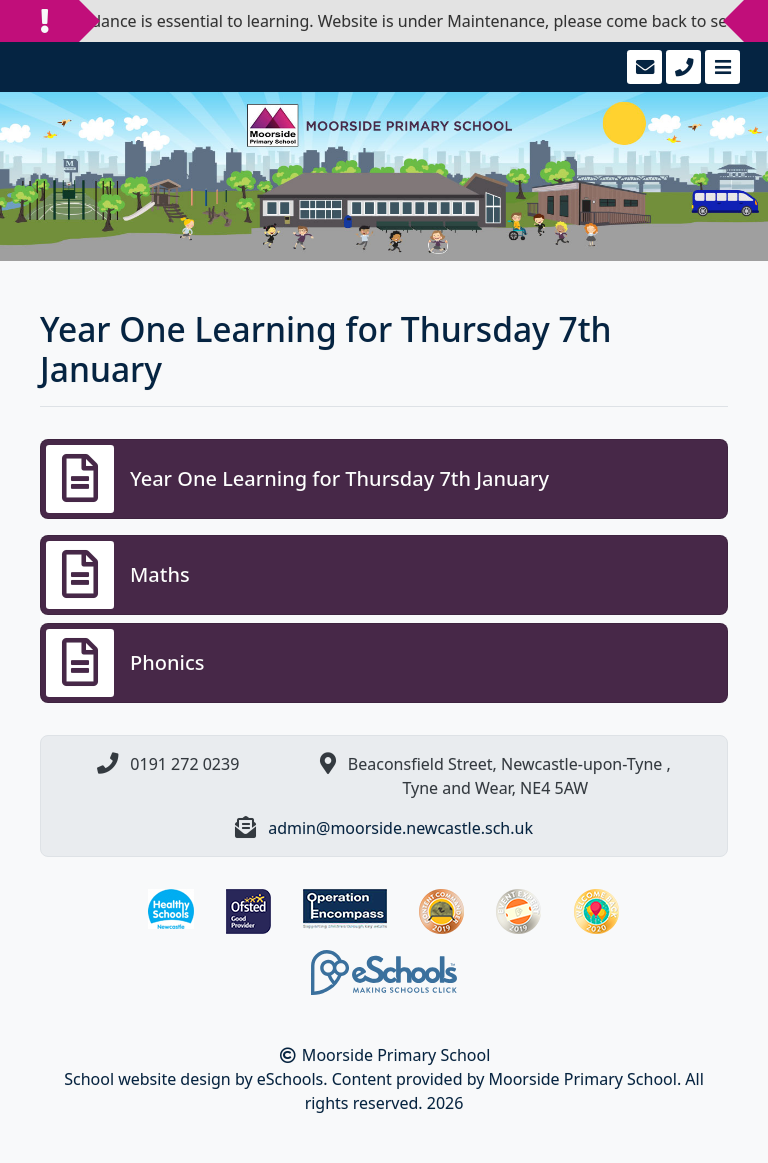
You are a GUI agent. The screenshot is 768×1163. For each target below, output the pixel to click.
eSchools (290, 1079)
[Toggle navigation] (720, 67)
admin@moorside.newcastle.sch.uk (400, 828)
